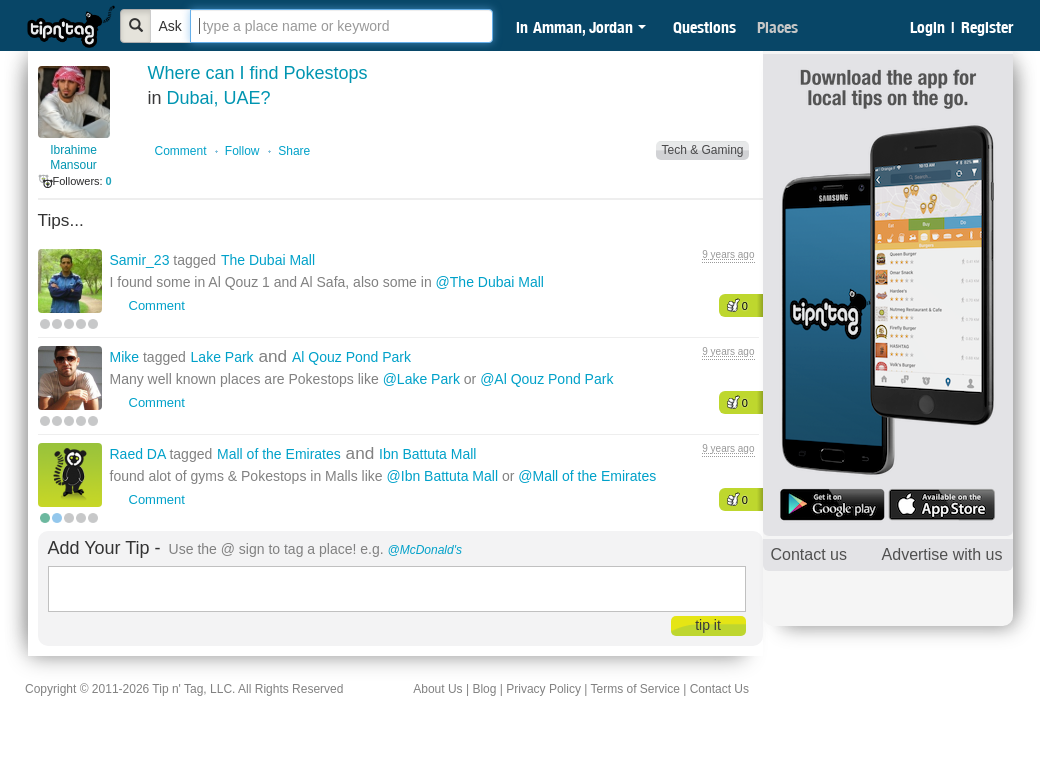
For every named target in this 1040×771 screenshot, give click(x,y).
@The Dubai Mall (490, 282)
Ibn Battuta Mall (427, 454)
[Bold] (136, 26)
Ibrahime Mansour (73, 157)
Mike (126, 357)
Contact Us (719, 689)
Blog (484, 689)
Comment (181, 151)
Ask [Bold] (170, 26)
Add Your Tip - (104, 548)
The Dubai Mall (268, 260)
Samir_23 (142, 260)
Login (927, 27)
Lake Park (222, 357)
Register (987, 27)
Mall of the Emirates (279, 454)
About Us (437, 689)
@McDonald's (425, 550)
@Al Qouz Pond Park (546, 379)
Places (777, 27)
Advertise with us (942, 554)
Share (294, 151)
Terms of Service (634, 689)
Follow (242, 151)
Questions (704, 27)
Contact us (809, 554)
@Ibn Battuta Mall (443, 476)
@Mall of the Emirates (587, 476)
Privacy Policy (543, 689)
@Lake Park (421, 379)
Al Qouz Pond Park (351, 357)
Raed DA (140, 454)
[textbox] (341, 26)
